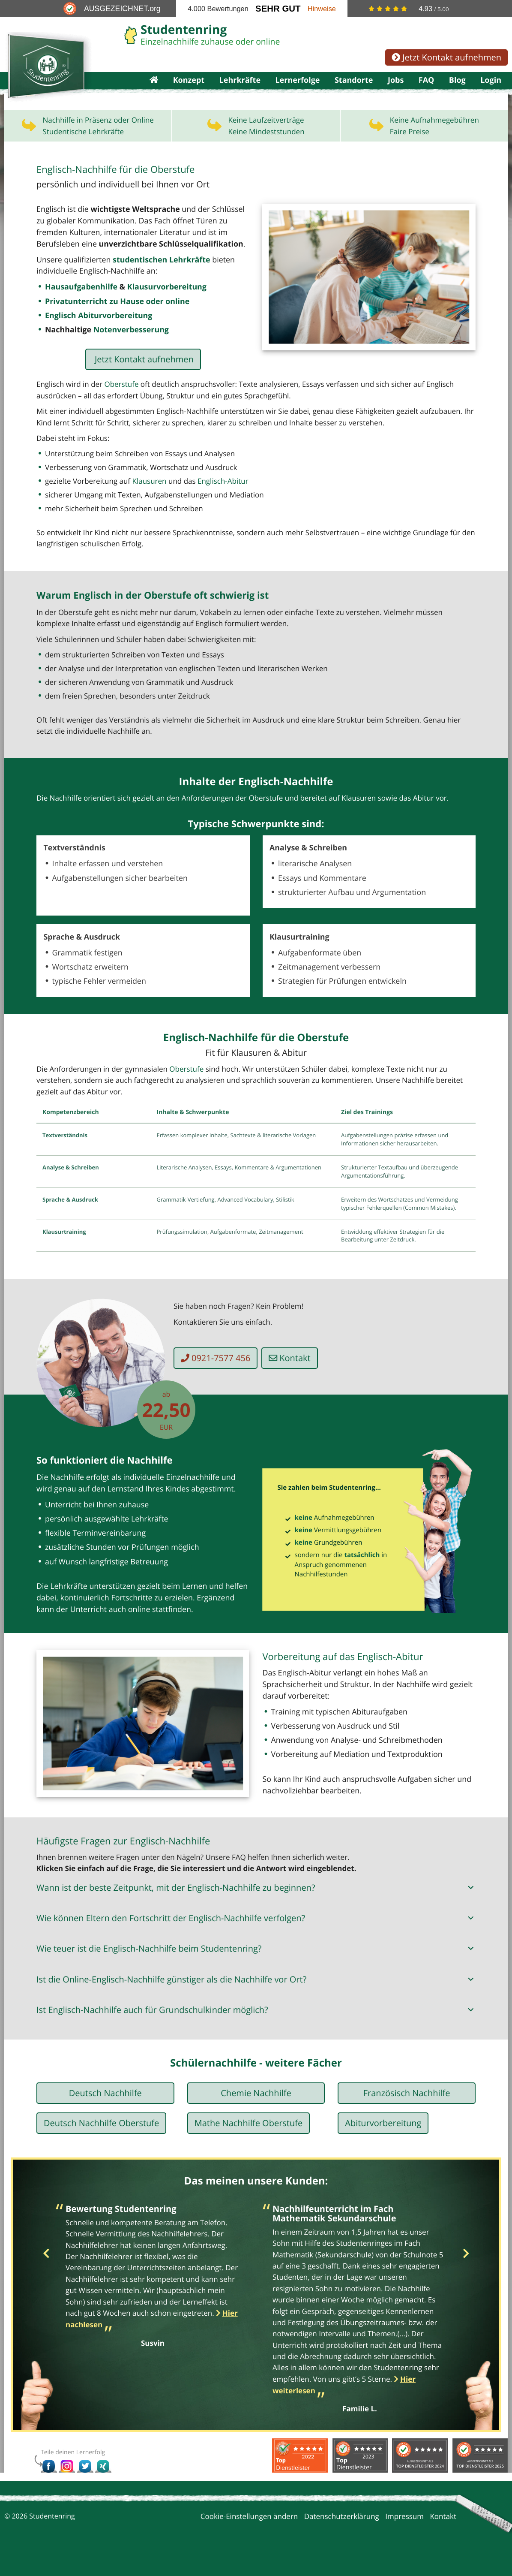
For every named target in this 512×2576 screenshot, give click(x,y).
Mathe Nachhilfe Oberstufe (249, 2142)
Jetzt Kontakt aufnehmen (446, 57)
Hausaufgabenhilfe (79, 306)
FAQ (426, 91)
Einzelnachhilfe (185, 1498)
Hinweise (322, 8)
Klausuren (149, 498)
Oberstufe (121, 402)
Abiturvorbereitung (383, 2142)
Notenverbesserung (127, 348)
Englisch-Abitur (223, 498)
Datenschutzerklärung (341, 2536)
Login (490, 91)
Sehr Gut (277, 8)
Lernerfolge (297, 91)
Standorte (354, 91)
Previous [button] (46, 2273)
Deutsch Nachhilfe (105, 2112)
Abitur (423, 815)
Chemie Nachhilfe (256, 2112)
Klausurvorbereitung (161, 306)
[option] (152, 2294)
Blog (457, 91)
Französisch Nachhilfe (406, 2112)
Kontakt (294, 1377)
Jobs (396, 91)
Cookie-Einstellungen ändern (249, 2536)
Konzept (189, 91)
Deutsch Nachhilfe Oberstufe (101, 2142)
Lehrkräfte (239, 91)
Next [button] (466, 2273)
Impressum (404, 2536)
